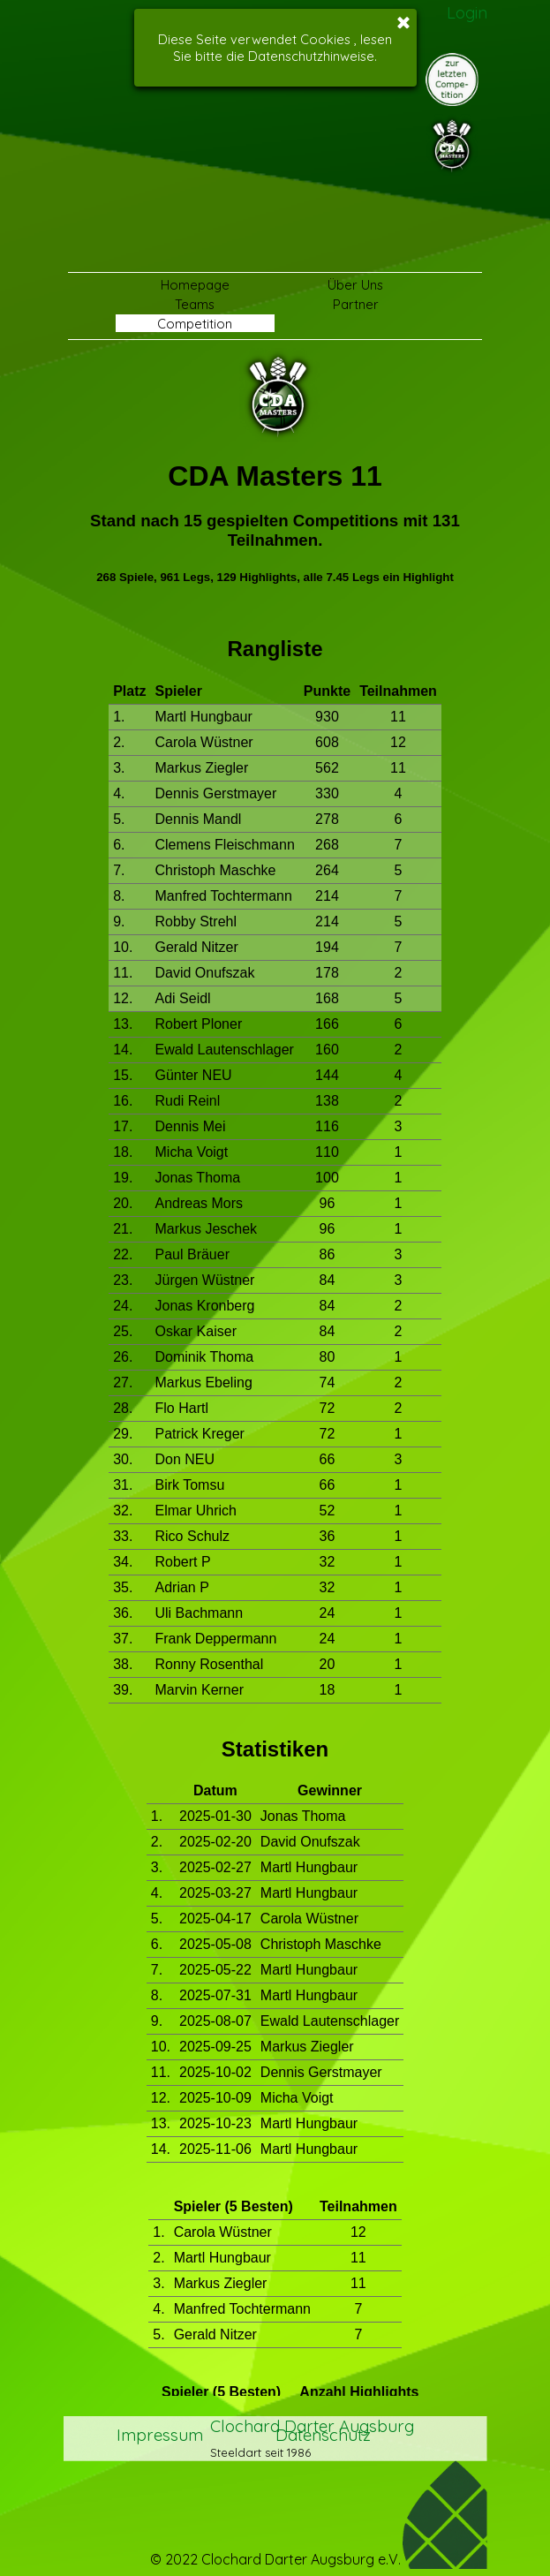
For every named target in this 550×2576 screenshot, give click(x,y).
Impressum (160, 2433)
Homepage (195, 284)
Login (467, 12)
